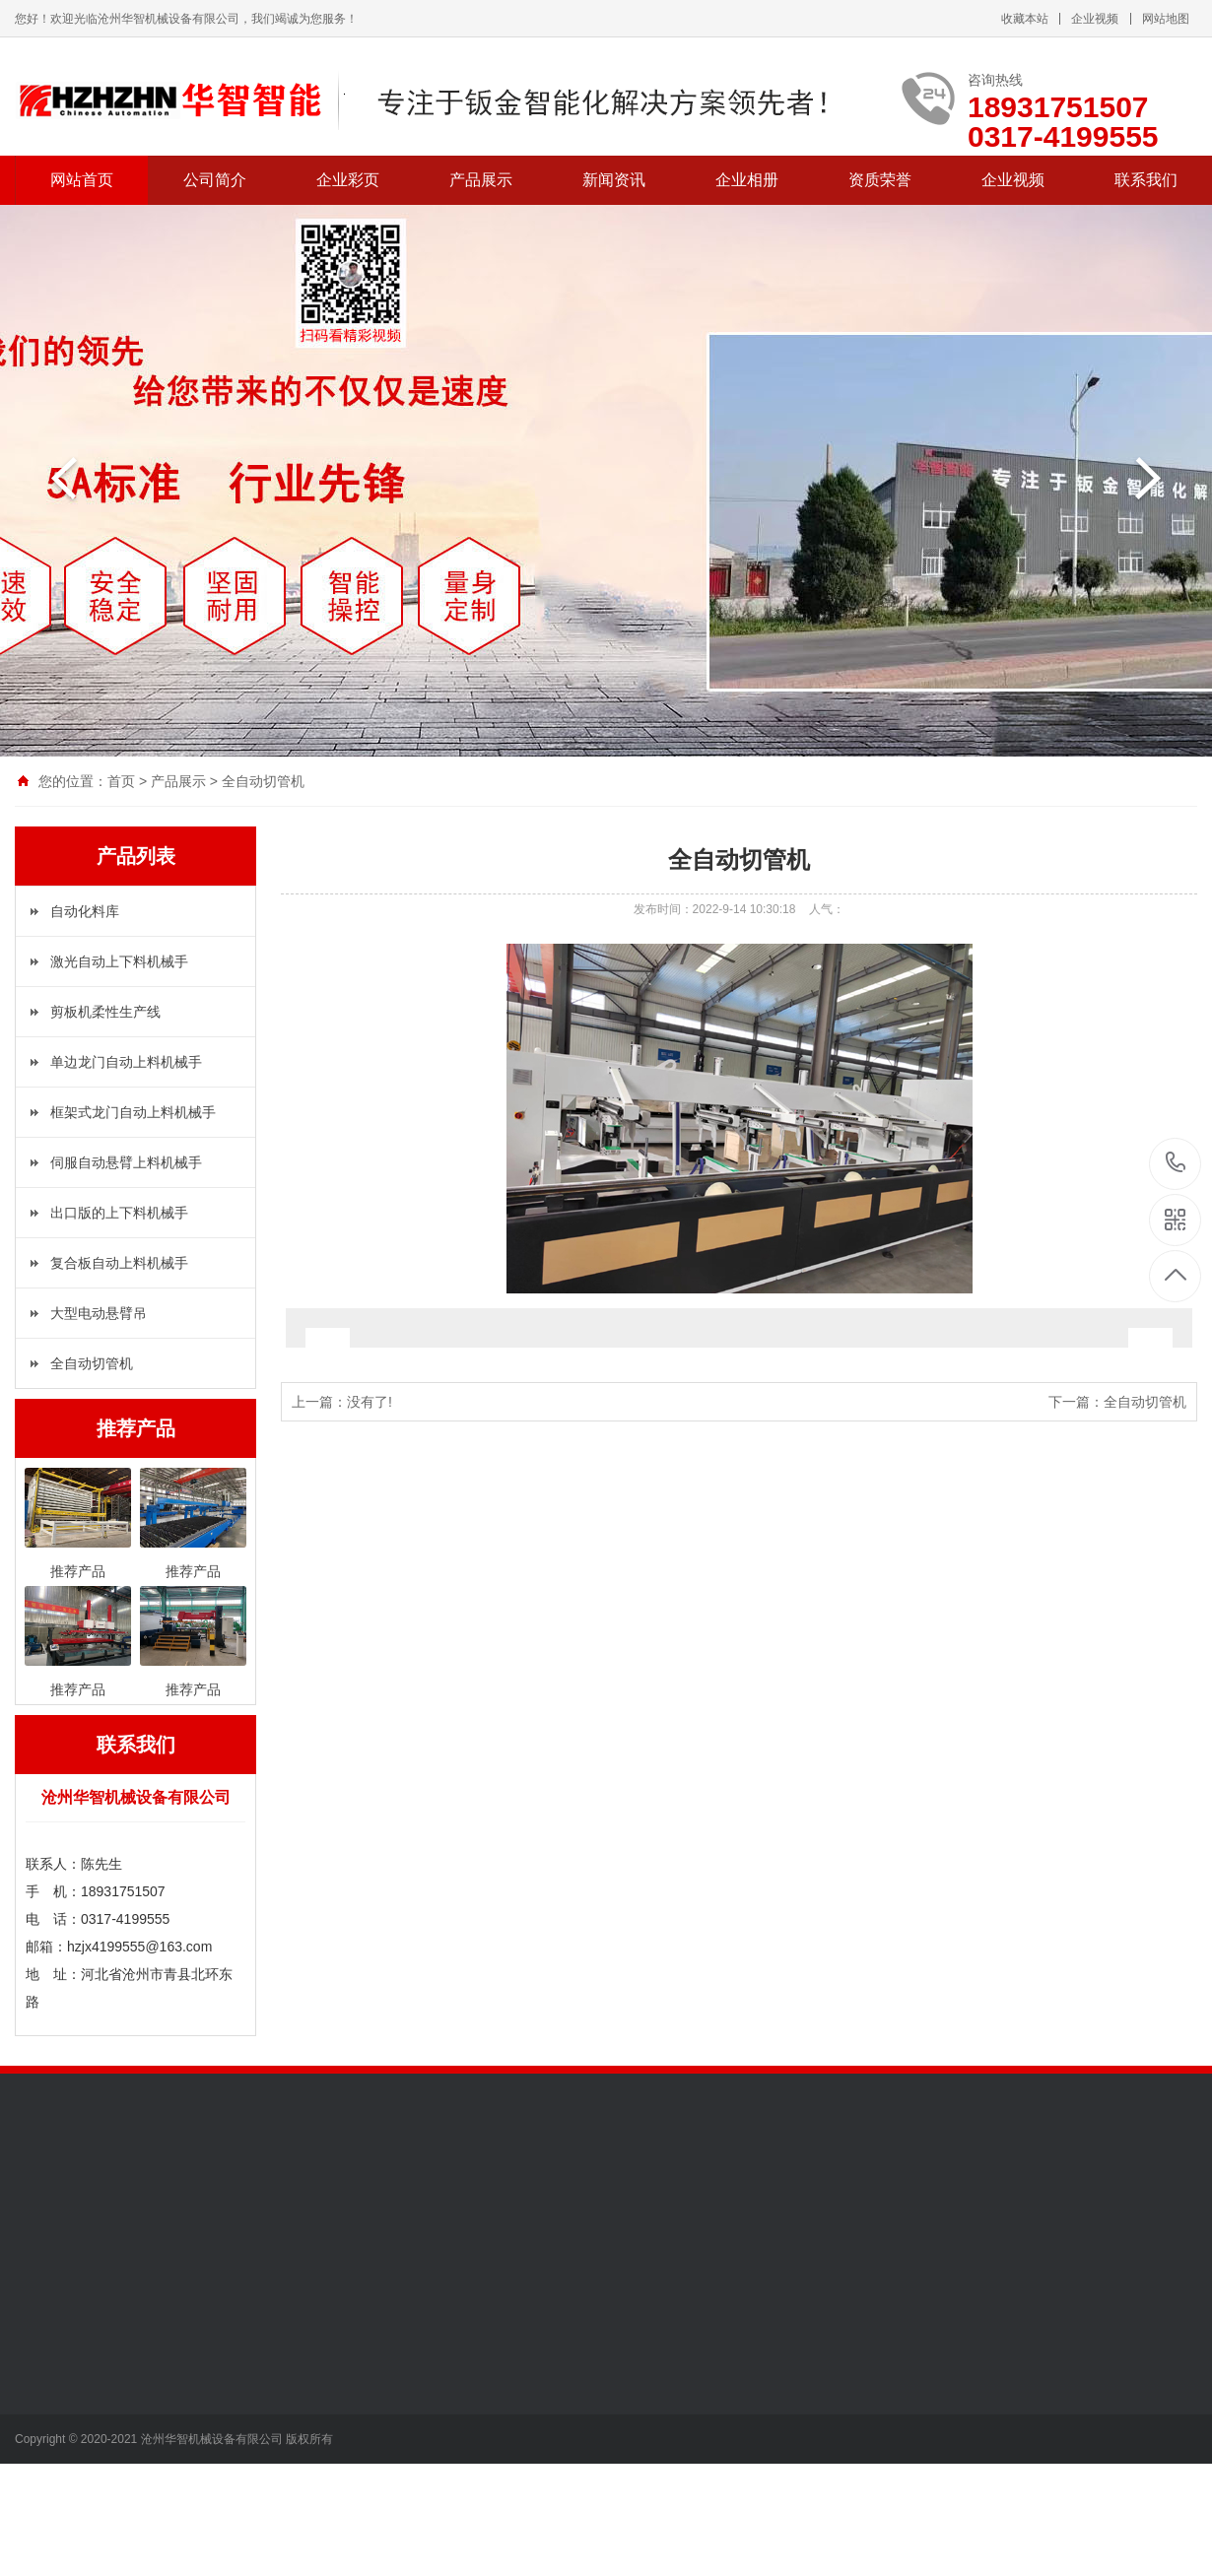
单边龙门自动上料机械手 (126, 1062)
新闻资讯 (613, 179)
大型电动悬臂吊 (98, 1313)
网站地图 (1165, 19)
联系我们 (1146, 179)
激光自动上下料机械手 (119, 961)
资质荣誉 (879, 179)
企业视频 (1094, 19)
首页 (121, 781)
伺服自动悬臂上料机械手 (126, 1162)
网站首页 (81, 179)
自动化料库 (84, 911)
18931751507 (1176, 1163)
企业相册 (746, 179)
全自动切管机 (263, 781)
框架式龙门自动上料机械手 (133, 1112)
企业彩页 (347, 179)
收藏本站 (1024, 19)
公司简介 (214, 179)
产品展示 (480, 179)
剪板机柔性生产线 (105, 1012)
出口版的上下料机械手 (119, 1213)
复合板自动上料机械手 (119, 1263)
